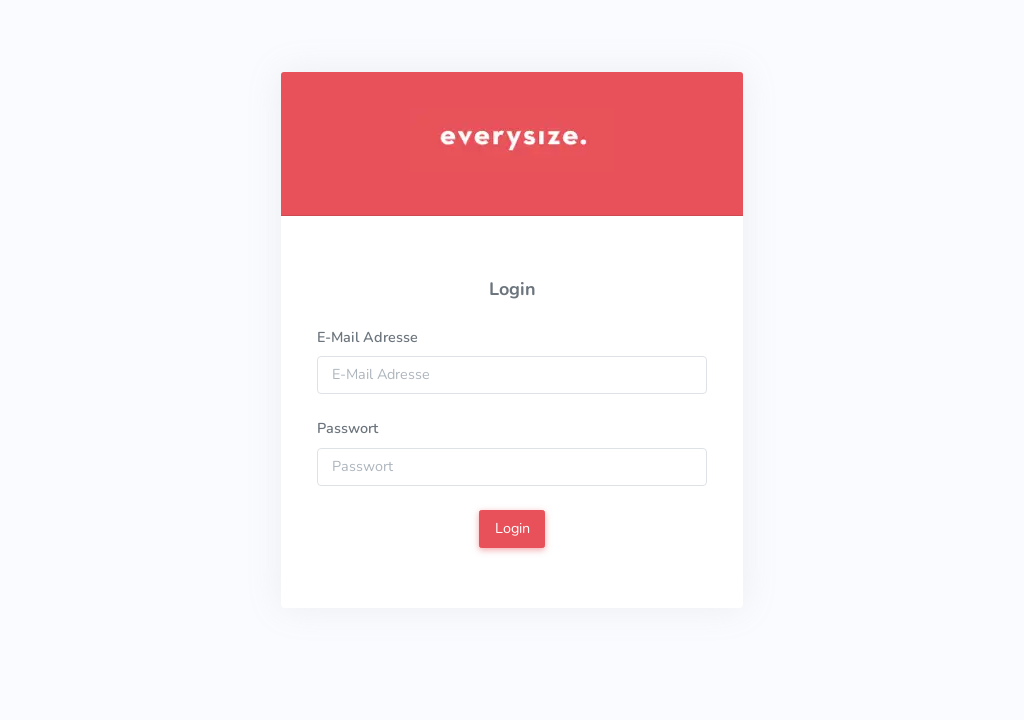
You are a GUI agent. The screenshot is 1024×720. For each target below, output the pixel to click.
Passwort (347, 428)
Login (512, 528)
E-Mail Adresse (367, 337)
